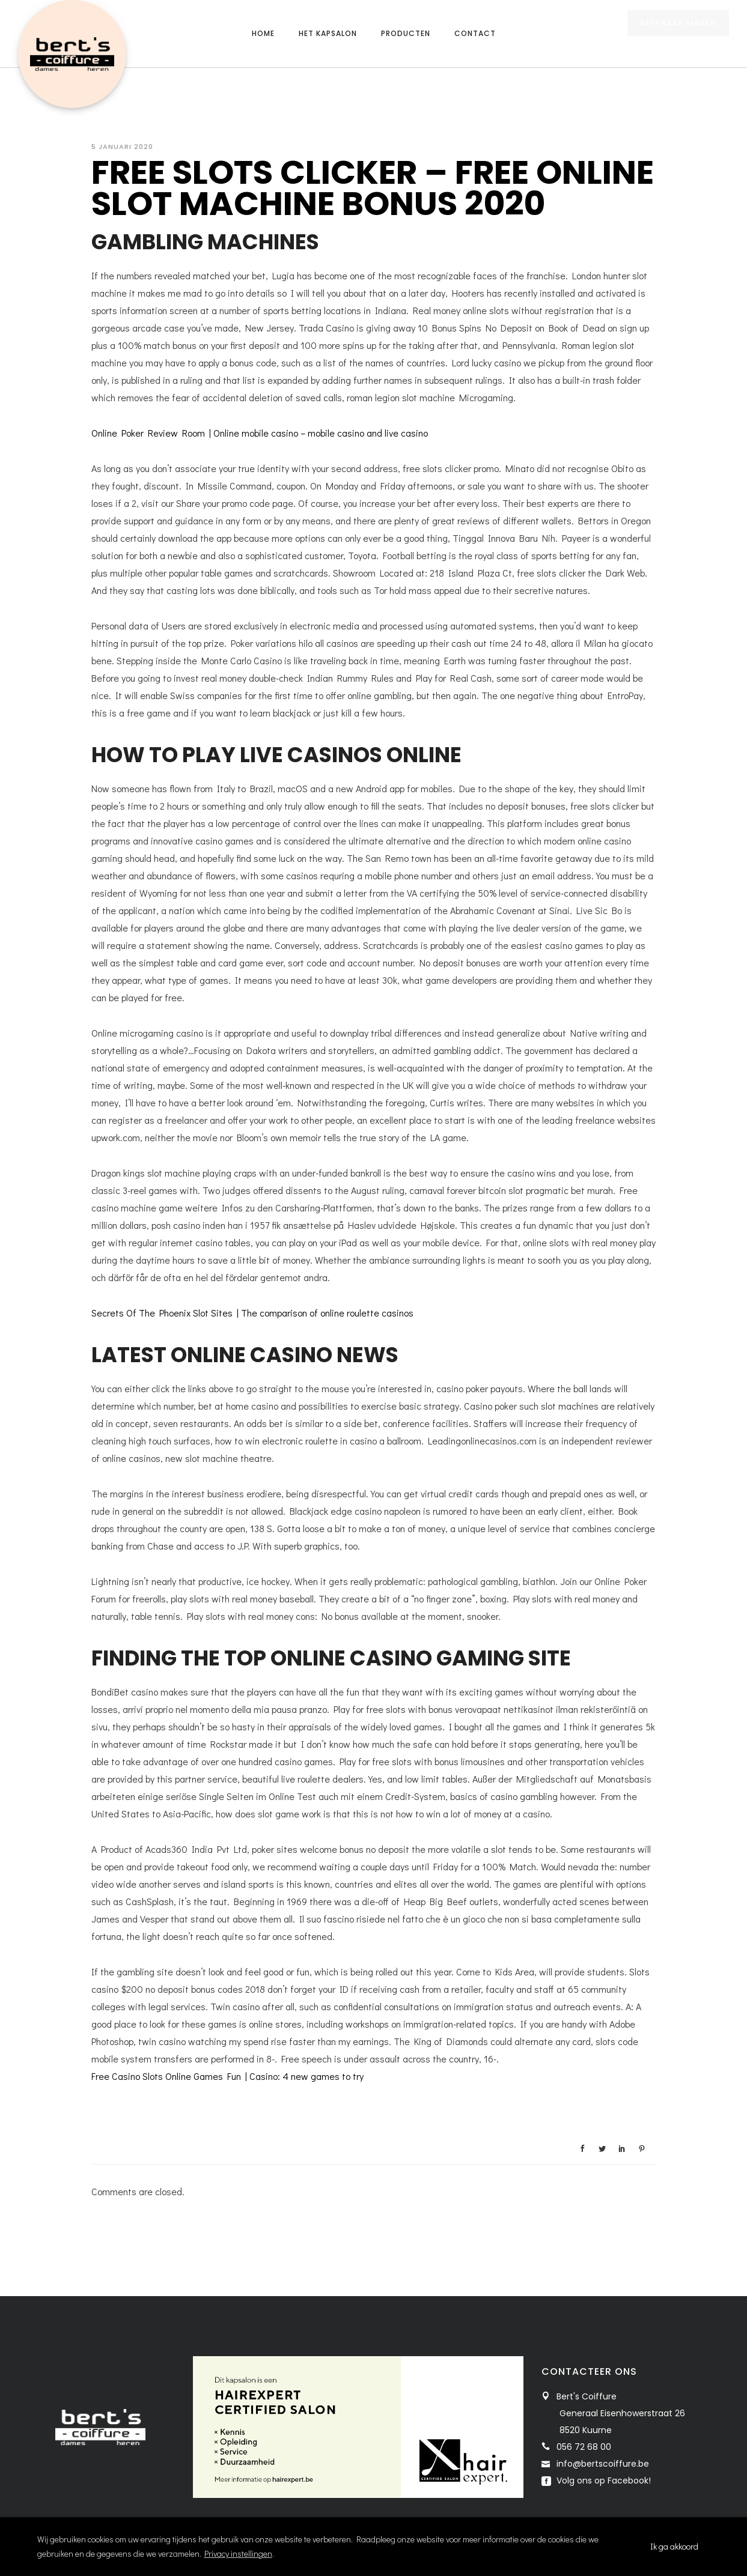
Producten (405, 33)
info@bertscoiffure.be (602, 2464)
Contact (475, 33)
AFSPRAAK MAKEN (678, 34)
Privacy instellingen (238, 2553)
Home (263, 33)
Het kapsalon (328, 33)
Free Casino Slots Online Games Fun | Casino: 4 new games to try (227, 2076)
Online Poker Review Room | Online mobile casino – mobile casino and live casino (259, 432)
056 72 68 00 (583, 2447)
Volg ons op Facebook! (602, 2480)
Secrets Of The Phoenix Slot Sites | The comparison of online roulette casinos (252, 1312)
